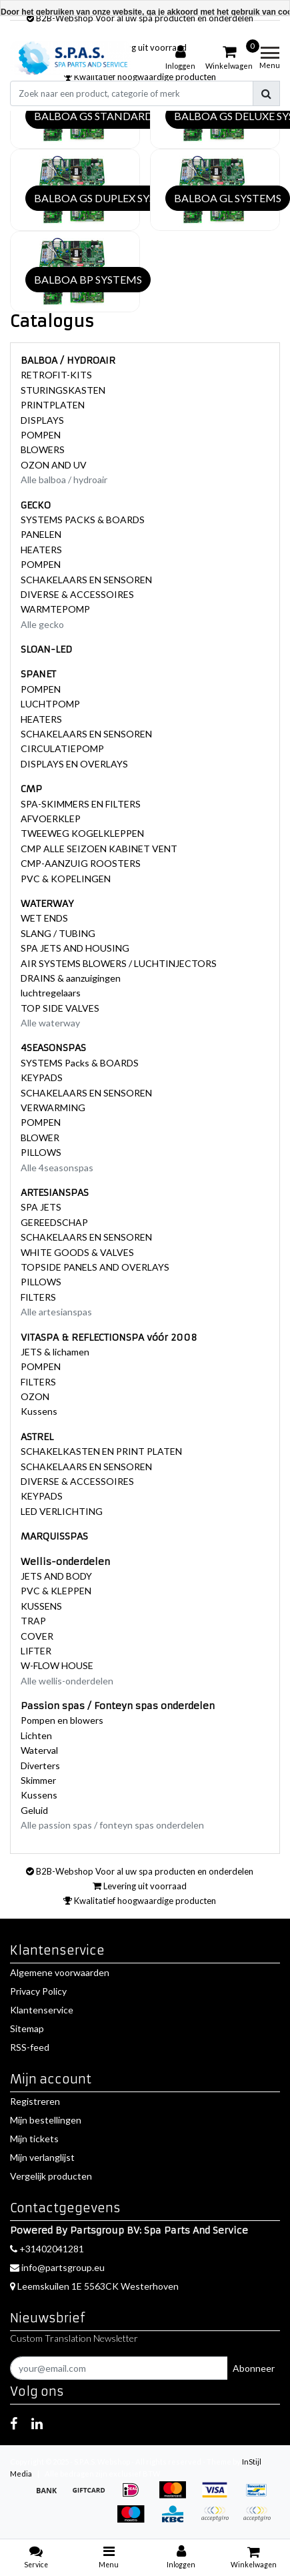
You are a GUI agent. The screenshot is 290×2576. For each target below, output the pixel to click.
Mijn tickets (34, 2138)
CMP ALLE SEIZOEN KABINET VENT (99, 848)
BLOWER (40, 1137)
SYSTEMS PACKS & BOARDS (83, 519)
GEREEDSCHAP (54, 1222)
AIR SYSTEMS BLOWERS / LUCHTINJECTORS (119, 963)
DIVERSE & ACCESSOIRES (77, 594)
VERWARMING (53, 1107)
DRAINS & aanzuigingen (71, 978)
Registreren (35, 2101)
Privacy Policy (38, 1991)
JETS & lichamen (55, 1351)
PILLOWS (41, 1152)
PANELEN (41, 534)
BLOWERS (43, 449)
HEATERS (41, 549)
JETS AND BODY (56, 1576)
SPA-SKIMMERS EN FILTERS (81, 804)
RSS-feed (29, 2047)
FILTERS (38, 1297)
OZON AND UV (54, 464)
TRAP (33, 1620)
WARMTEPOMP (55, 609)
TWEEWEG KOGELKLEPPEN (82, 833)
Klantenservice (41, 2009)
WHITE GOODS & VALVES (77, 1252)
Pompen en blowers (62, 1720)
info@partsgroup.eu (57, 2267)
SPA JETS (41, 1207)
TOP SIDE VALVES (60, 1008)
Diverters (40, 1765)
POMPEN (41, 434)
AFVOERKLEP (51, 818)
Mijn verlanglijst (42, 2157)
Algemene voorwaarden (59, 1972)
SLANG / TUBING (58, 933)
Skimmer (38, 1780)
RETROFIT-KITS (56, 374)
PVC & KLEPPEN (56, 1590)
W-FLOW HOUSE (57, 1665)
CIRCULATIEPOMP (62, 748)
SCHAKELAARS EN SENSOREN (86, 579)
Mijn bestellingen (45, 2120)
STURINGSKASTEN (63, 390)
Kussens (39, 1411)
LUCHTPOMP (50, 703)
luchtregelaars (51, 992)
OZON (35, 1396)
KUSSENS (41, 1606)
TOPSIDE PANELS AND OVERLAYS (95, 1267)
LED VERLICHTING (62, 1511)
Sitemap (27, 2028)
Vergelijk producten (51, 2176)
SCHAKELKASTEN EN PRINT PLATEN (101, 1451)
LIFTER (36, 1650)
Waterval (39, 1750)
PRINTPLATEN (53, 404)
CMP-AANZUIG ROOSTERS (81, 863)
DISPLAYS (42, 420)
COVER (37, 1636)
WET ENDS (44, 918)
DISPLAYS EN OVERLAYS (74, 763)
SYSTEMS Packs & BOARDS (80, 1062)
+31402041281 (47, 2248)
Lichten (36, 1735)
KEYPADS (42, 1077)
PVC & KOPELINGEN (66, 878)
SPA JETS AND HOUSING (75, 948)
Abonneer (254, 2368)
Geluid (34, 1810)
